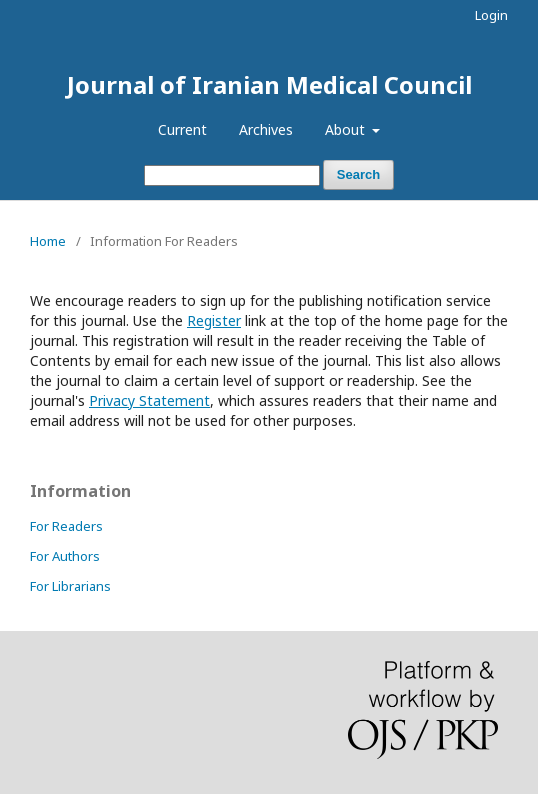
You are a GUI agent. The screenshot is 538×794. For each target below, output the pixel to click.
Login (491, 15)
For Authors (65, 556)
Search (358, 174)
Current (182, 129)
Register (214, 320)
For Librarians (70, 586)
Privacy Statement (149, 400)
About (347, 129)
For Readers (66, 526)
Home (48, 241)
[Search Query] (232, 175)
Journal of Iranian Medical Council (269, 84)
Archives (266, 129)
